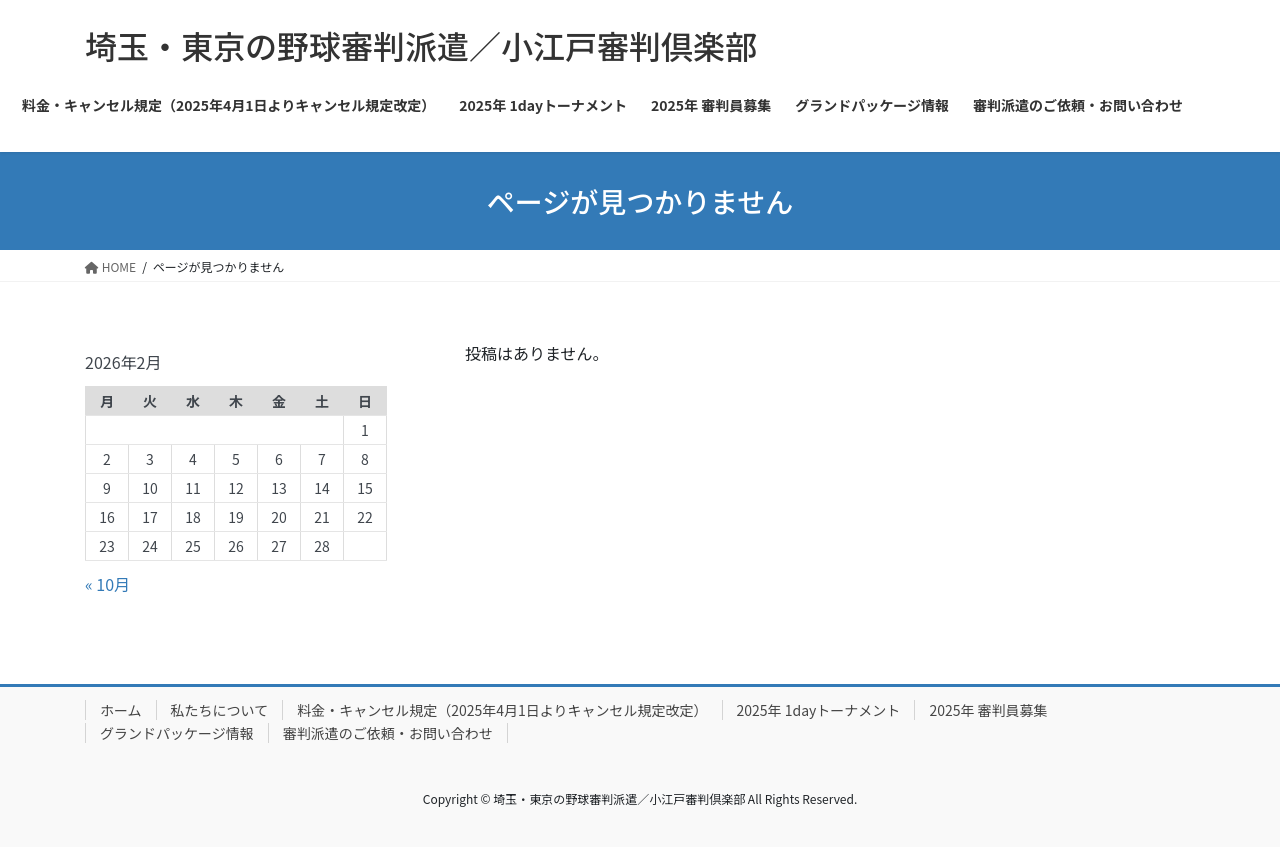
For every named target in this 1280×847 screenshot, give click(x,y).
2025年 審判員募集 (988, 710)
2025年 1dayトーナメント (819, 710)
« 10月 (107, 584)
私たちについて (220, 710)
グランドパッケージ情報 (177, 733)
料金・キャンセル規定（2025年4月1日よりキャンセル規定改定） (502, 710)
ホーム (121, 710)
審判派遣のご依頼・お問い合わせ (388, 733)
